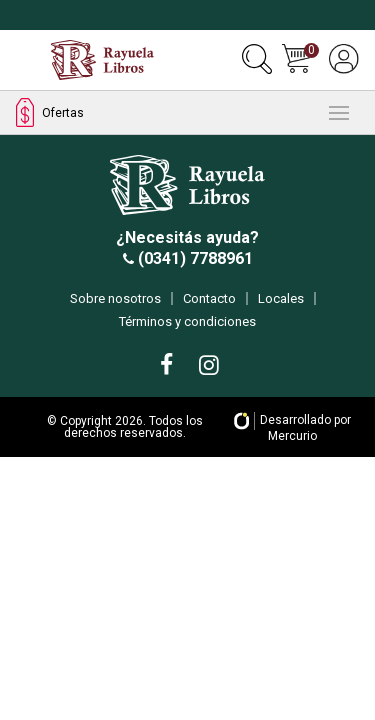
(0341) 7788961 (193, 258)
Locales (281, 298)
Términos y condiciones (187, 321)
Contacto (209, 298)
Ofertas (50, 112)
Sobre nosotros (115, 298)
